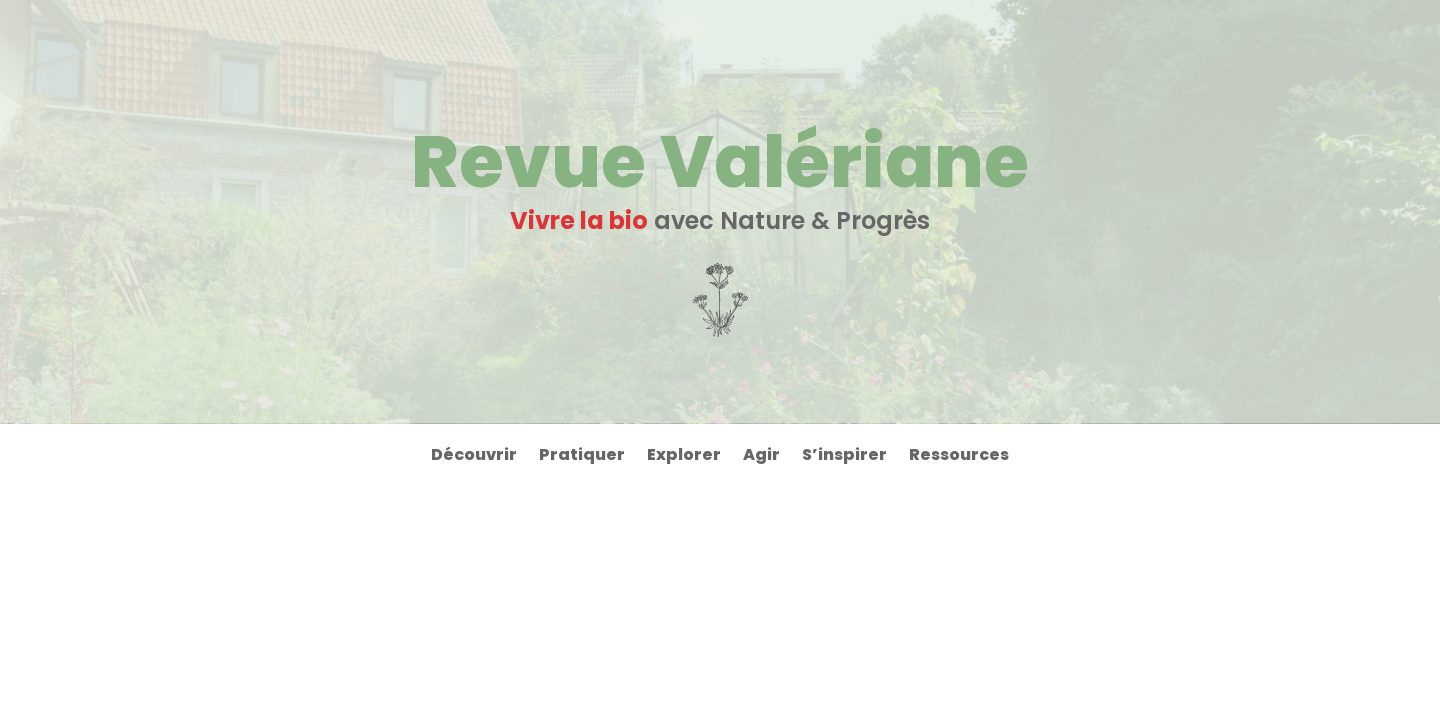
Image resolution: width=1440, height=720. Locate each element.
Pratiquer (582, 457)
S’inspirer (844, 457)
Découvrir (474, 457)
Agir (761, 457)
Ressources (959, 457)
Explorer (684, 457)
